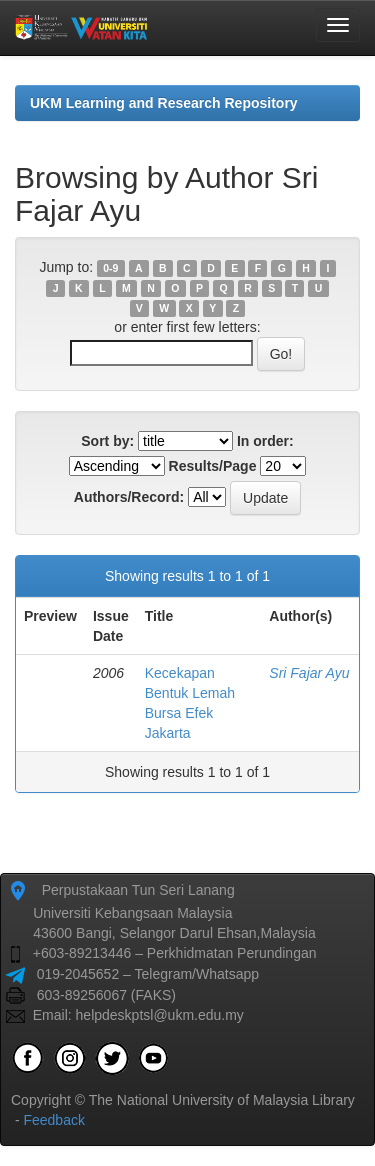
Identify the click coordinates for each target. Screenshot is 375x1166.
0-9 (110, 268)
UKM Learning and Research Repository (164, 103)
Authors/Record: (129, 497)
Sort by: (107, 441)
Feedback (53, 1120)
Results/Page (213, 466)
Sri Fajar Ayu (309, 673)
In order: (265, 441)
